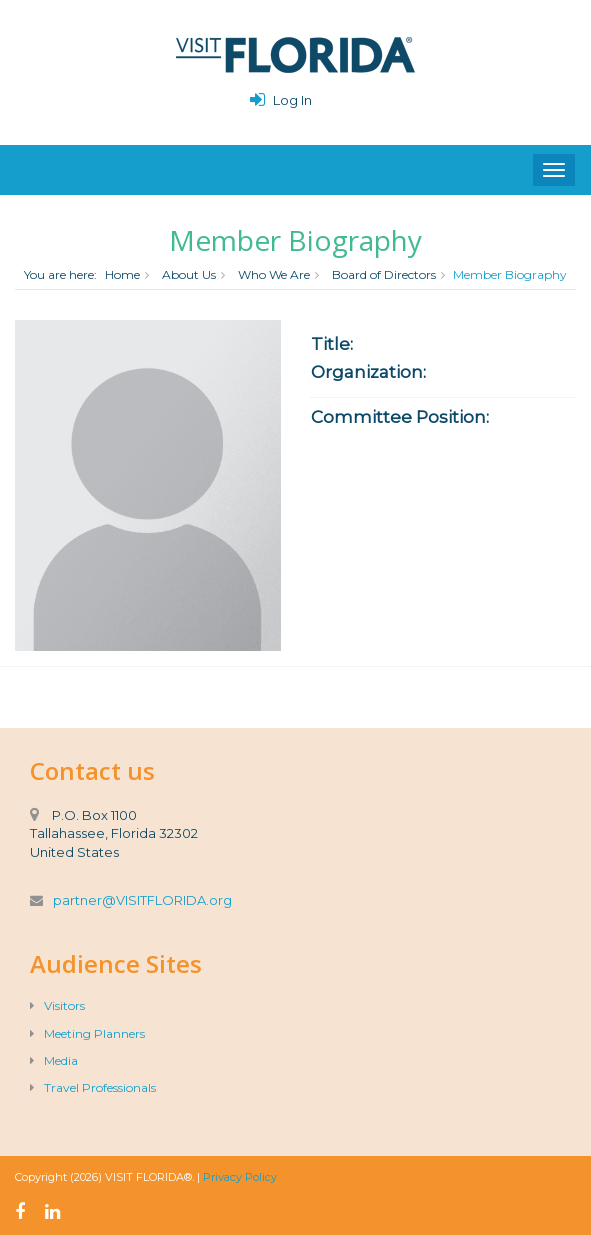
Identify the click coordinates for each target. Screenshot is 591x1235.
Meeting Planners (87, 1033)
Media (54, 1060)
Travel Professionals (93, 1087)
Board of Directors (384, 274)
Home (122, 274)
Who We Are (274, 274)
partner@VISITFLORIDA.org (142, 900)
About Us (189, 274)
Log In (292, 100)
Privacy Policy (240, 1177)
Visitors (57, 1005)
